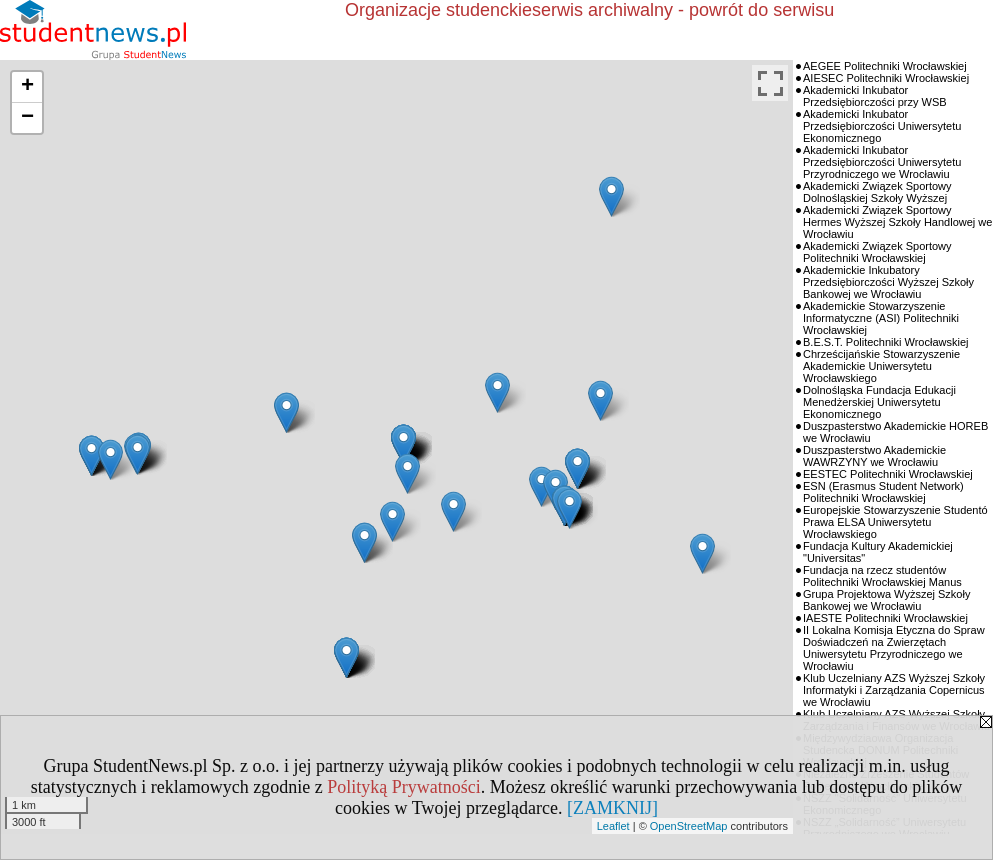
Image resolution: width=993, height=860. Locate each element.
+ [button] (27, 87)
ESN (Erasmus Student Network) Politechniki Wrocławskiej (883, 492)
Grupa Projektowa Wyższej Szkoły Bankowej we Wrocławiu (886, 600)
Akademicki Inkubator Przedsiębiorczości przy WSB (875, 96)
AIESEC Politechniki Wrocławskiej (886, 78)
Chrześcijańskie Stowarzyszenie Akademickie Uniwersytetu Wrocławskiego (881, 366)
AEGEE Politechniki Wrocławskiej (885, 66)
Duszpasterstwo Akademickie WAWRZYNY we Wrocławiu (874, 456)
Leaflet (613, 826)
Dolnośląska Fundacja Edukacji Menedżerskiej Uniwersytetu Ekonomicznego (879, 402)
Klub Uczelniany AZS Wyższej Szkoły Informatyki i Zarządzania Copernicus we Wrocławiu (894, 690)
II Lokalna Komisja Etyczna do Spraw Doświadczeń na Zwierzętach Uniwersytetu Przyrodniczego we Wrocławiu (894, 648)
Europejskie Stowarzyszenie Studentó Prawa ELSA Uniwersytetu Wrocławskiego (895, 522)
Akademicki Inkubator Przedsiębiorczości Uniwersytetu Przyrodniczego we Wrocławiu (882, 162)
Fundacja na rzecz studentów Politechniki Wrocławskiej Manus (882, 576)
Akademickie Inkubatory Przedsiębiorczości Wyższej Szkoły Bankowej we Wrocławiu (888, 282)
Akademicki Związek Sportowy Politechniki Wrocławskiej (877, 252)
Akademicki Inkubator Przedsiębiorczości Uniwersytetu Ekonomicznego (882, 126)
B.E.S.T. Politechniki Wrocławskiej (885, 342)
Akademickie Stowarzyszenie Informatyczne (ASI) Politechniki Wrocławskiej (881, 318)
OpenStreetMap (689, 826)
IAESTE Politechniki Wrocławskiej (885, 618)
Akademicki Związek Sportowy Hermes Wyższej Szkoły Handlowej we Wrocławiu (897, 222)
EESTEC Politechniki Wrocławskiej (888, 474)
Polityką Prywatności (404, 787)
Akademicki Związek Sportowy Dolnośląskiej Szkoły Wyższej (877, 192)
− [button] (27, 118)
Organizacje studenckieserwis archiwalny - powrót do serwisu (589, 10)
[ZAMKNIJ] (612, 808)
